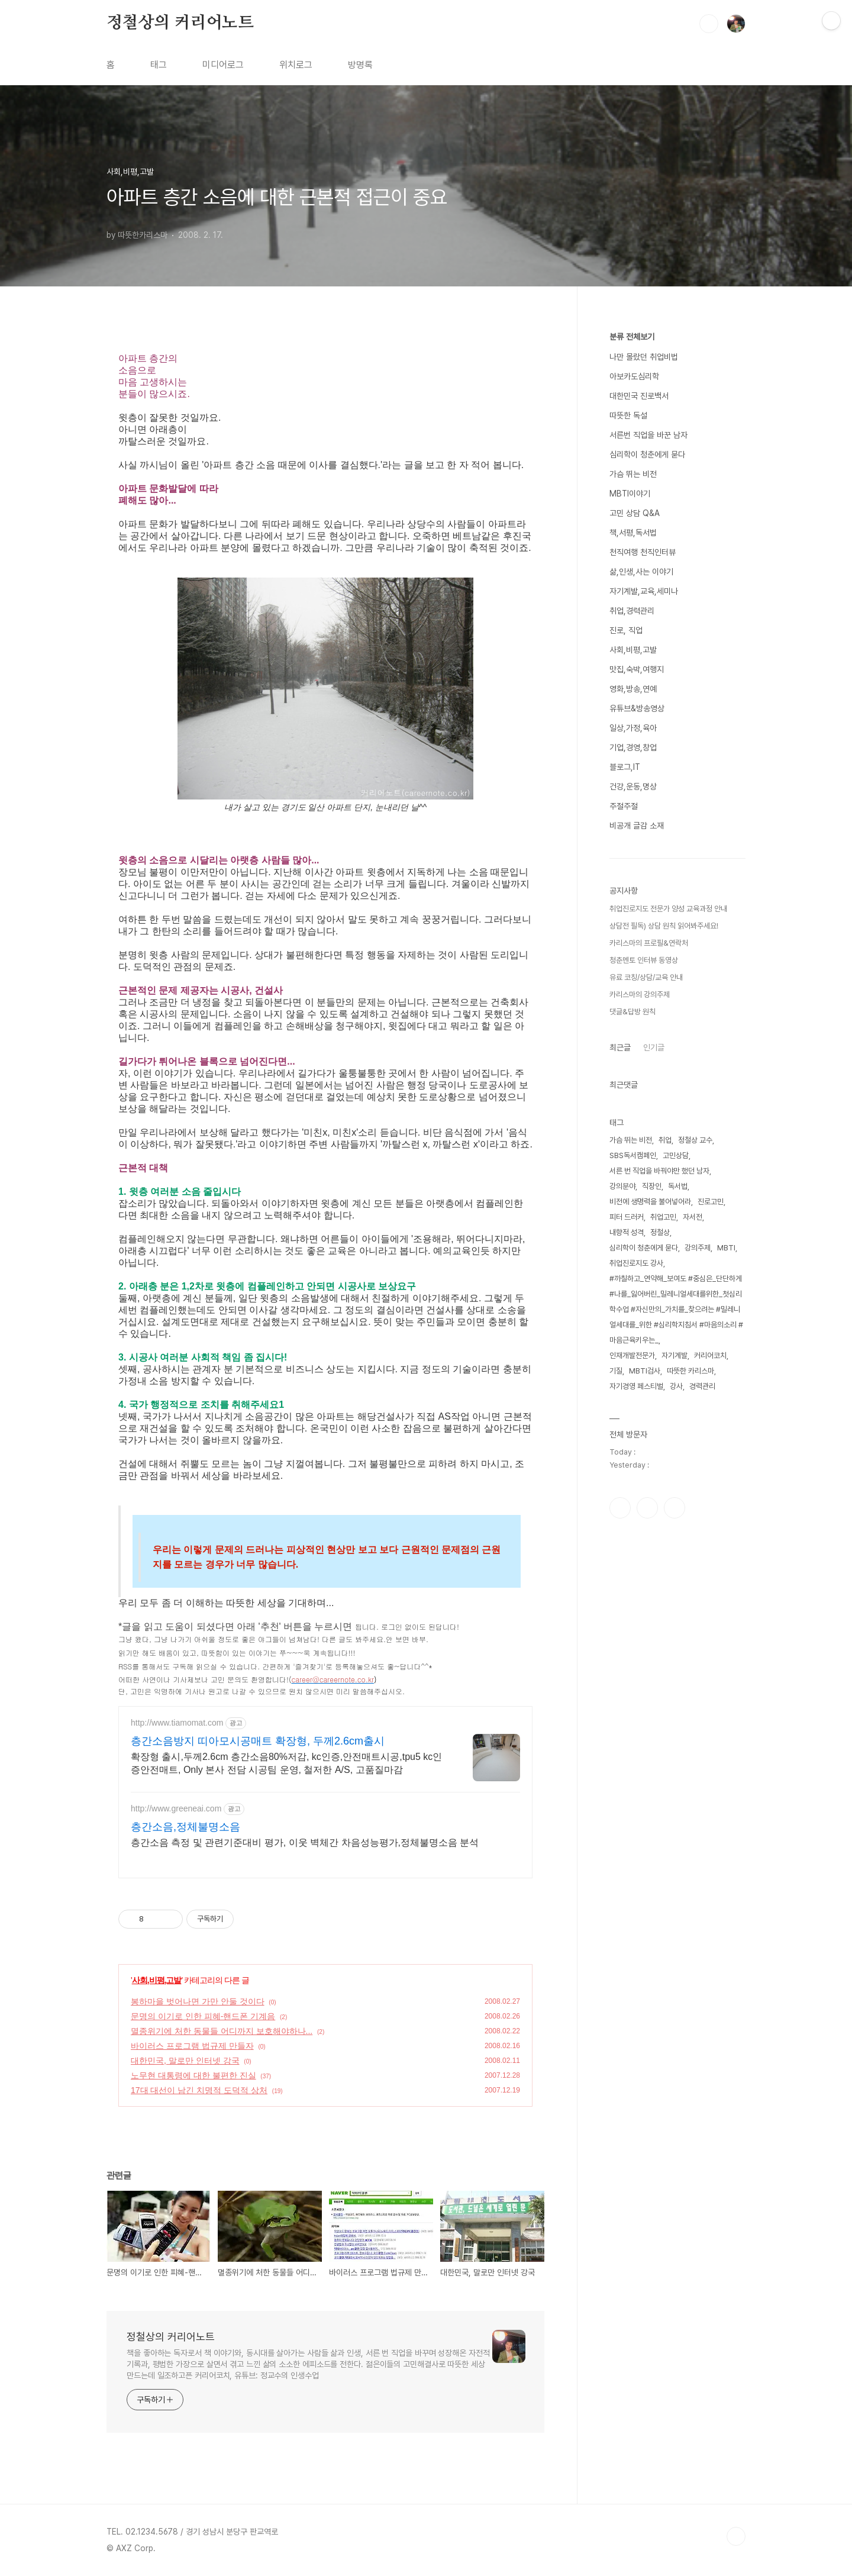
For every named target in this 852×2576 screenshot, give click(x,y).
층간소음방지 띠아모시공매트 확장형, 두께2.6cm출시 (258, 1741)
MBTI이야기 (629, 493)
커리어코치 (710, 1355)
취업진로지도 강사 (636, 1263)
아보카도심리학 (634, 376)
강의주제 (698, 1247)
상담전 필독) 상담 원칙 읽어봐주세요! (663, 925)
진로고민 (711, 1201)
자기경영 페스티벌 (636, 1386)
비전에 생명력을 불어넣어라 (650, 1201)
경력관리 (702, 1386)
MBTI (726, 1247)
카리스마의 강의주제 (639, 994)
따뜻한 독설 (628, 415)
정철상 (660, 1232)
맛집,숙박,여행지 (636, 669)
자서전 (692, 1217)
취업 (665, 1140)
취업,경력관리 (631, 610)
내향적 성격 (626, 1232)
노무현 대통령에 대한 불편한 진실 (193, 2075)
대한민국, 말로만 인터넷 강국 (185, 2060)
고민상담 (676, 1155)
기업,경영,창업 (633, 747)
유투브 (674, 1507)
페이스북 (620, 1507)
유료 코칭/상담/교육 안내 (646, 977)
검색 (709, 24)
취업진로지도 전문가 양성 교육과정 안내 (668, 908)
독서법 (678, 1186)
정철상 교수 (695, 1140)
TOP (736, 2536)
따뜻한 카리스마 (690, 1370)
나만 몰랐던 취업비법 (643, 357)
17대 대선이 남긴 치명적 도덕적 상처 (199, 2090)
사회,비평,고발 (157, 1980)
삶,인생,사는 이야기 (641, 571)
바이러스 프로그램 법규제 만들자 (192, 2046)
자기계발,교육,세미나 (643, 591)
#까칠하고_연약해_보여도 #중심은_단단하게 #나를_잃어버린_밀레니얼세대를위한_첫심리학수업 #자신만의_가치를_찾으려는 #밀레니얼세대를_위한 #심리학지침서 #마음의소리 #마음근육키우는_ (676, 1309)
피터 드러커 (626, 1217)
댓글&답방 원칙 (632, 1011)
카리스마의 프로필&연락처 (648, 943)
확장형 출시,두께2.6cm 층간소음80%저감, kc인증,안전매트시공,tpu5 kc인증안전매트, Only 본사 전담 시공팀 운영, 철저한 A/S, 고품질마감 (286, 1763)
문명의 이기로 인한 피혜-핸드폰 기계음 (203, 2016)
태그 (158, 64)
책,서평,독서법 (633, 532)
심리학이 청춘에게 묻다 (647, 454)
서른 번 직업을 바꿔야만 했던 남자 (659, 1170)
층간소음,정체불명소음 (185, 1827)
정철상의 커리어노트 (180, 23)
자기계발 (674, 1355)
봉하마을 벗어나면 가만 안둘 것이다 (197, 2001)
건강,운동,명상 (633, 786)
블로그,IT (624, 767)
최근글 (620, 1047)
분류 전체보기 (631, 336)
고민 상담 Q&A (634, 513)
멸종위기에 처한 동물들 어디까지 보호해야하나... (221, 2031)
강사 (676, 1386)
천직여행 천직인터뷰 (642, 552)
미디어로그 (223, 64)
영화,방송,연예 (633, 689)
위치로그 (295, 64)
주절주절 (623, 806)
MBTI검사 (644, 1370)
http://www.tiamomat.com (177, 1722)
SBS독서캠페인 (632, 1155)
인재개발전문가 (632, 1355)
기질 (615, 1370)
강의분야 (622, 1186)
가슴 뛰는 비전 (633, 474)
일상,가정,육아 (633, 728)
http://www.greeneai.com (176, 1808)
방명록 (360, 64)
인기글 (653, 1047)
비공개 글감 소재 (636, 825)
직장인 (651, 1186)
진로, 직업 (626, 630)
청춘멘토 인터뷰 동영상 (643, 960)
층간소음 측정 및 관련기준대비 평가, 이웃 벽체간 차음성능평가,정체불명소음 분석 (305, 1842)
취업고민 (663, 1217)
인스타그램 (647, 1507)
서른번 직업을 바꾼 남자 (648, 435)
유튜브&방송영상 (636, 708)
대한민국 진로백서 (639, 396)
